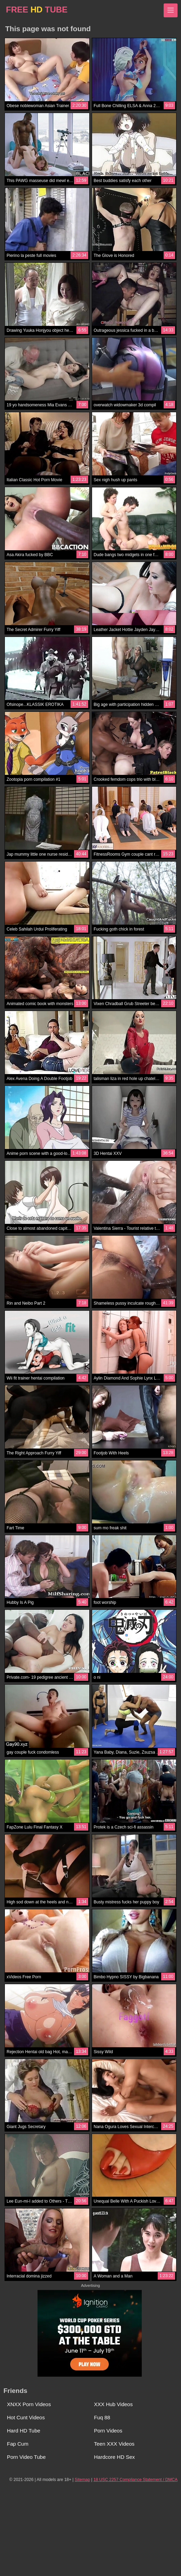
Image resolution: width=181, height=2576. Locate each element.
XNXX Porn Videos (29, 2404)
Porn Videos (108, 2431)
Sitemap (82, 2479)
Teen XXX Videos (114, 2444)
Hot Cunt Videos (26, 2417)
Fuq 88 (102, 2417)
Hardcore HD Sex (114, 2457)
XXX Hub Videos (113, 2404)
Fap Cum (17, 2444)
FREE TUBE (36, 9)
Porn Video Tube (26, 2457)
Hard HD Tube (23, 2431)
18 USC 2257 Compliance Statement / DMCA (135, 2479)
